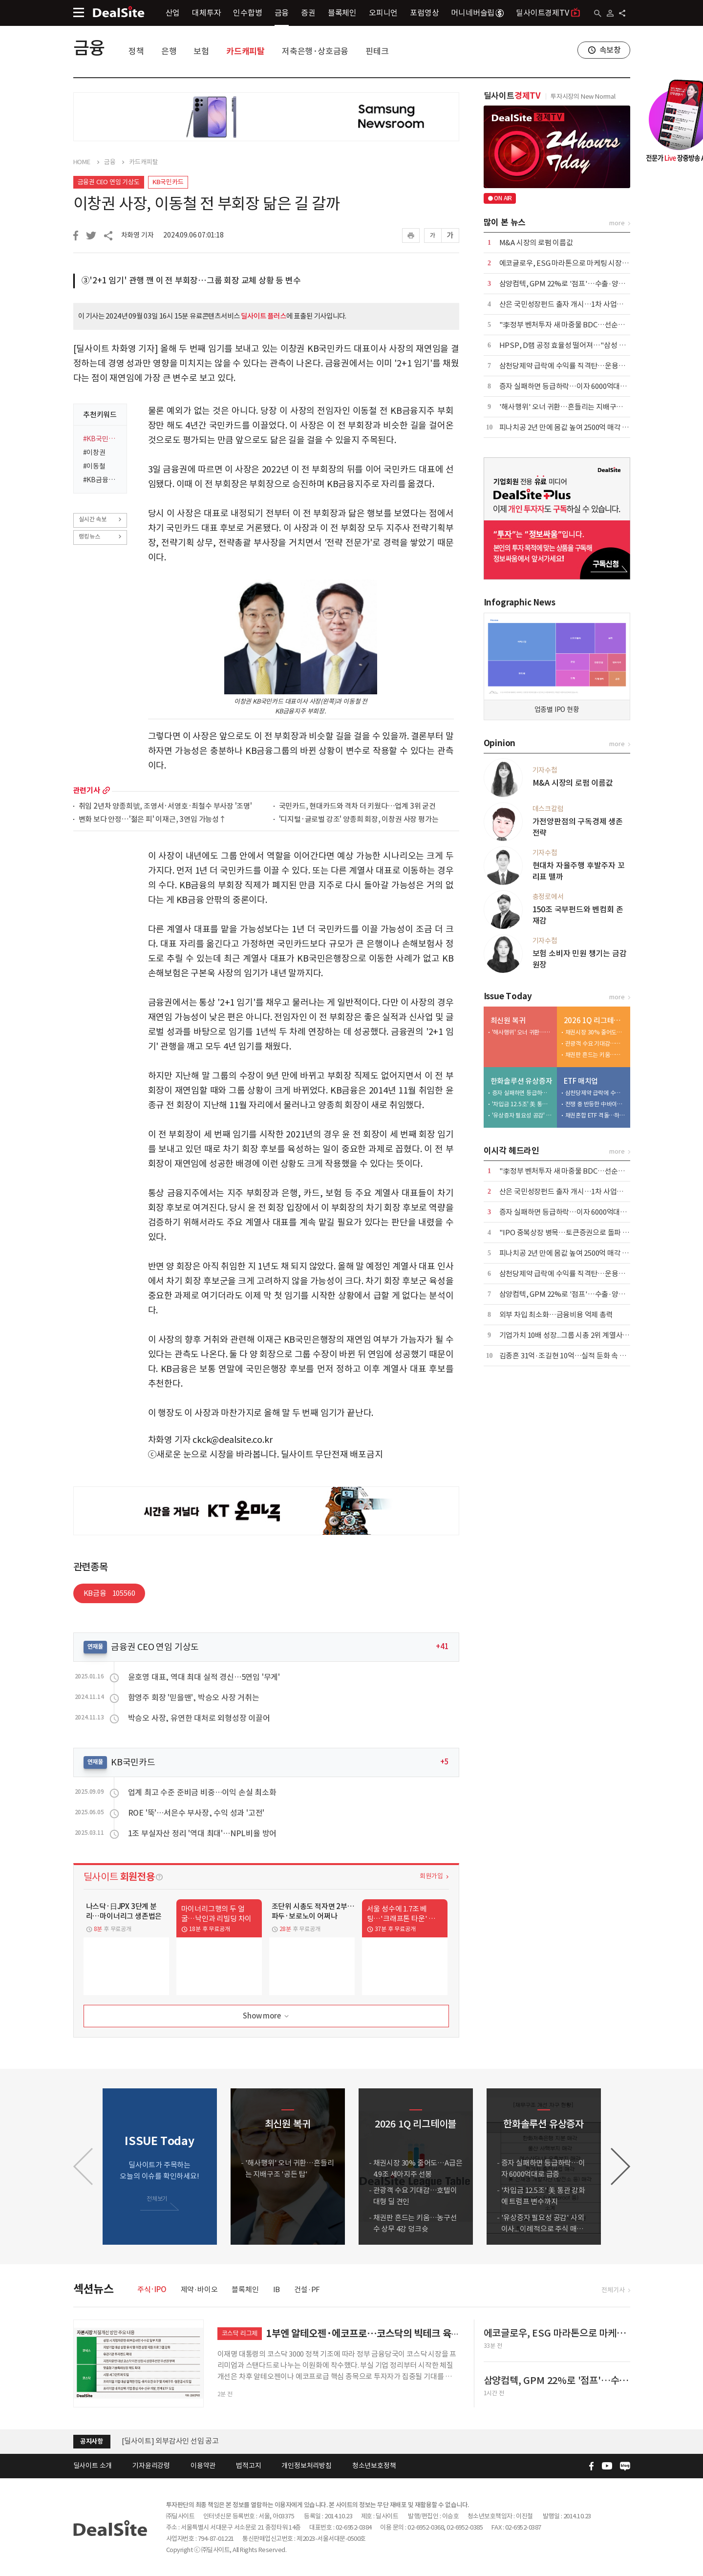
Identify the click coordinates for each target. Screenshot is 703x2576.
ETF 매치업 (581, 1081)
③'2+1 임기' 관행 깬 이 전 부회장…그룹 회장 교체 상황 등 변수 (191, 280)
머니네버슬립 (477, 13)
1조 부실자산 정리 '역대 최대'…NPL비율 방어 (202, 1833)
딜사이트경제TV (548, 12)
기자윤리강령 (151, 2465)
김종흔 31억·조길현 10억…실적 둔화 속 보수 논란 (573, 1355)
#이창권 (94, 452)
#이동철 (94, 466)
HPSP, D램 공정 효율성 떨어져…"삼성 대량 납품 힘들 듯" (586, 345)
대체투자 (206, 13)
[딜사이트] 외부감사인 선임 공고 (170, 2441)
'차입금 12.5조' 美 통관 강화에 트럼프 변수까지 (522, 1104)
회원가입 (431, 1876)
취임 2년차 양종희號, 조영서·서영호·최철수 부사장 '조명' (165, 806)
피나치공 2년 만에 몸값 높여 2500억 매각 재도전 (570, 427)
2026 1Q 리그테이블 (595, 1020)
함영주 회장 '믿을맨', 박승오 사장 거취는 (193, 1697)
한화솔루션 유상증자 (521, 1081)
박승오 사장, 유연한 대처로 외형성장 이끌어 (199, 1718)
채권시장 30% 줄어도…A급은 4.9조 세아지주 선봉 (595, 1032)
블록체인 (342, 13)
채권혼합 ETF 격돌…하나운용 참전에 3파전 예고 (595, 1115)
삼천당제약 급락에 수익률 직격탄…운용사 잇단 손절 (577, 365)
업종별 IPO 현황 (556, 709)
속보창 (610, 50)
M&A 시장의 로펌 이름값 (536, 242)
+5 (444, 1761)
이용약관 (203, 2465)
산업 (173, 13)
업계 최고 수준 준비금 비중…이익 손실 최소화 (202, 1792)
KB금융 (109, 1593)
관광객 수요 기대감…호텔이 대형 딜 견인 (595, 1043)
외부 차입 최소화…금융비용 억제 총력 (556, 1314)
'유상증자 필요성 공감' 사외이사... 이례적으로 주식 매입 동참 (522, 1115)
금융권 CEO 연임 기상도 (109, 182)
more (106, 790)
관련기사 (86, 790)
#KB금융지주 (102, 479)
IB (276, 2289)
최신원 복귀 (508, 1020)
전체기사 (612, 2290)
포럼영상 (424, 13)
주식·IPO (152, 2289)
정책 (136, 51)
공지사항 (91, 2441)
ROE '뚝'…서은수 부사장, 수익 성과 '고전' (196, 1813)
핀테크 (376, 51)
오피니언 (383, 13)
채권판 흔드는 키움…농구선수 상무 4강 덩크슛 (595, 1055)
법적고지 (248, 2465)
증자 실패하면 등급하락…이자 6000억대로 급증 (570, 386)
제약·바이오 (199, 2289)
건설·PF (307, 2289)
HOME (81, 162)
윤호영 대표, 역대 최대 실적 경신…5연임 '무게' (204, 1677)
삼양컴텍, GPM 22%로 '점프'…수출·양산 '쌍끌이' (575, 283)
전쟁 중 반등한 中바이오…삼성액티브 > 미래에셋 (595, 1104)
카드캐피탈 (245, 51)
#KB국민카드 (102, 438)
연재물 (95, 1646)
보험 (201, 51)
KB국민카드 (168, 182)
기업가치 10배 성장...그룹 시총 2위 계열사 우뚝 (568, 1335)
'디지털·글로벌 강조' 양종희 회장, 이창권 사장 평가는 (359, 820)
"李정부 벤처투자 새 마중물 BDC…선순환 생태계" (574, 324)
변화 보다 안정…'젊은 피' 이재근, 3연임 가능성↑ (152, 820)
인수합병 (247, 13)
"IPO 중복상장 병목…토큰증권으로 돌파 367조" (571, 1232)
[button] (620, 2166)
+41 (442, 1646)
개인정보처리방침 (306, 2465)
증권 (308, 13)
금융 (282, 13)
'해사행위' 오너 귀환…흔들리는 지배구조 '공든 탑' (575, 406)
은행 (169, 51)
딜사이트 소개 (92, 2465)
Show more (266, 2016)
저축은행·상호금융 (315, 51)
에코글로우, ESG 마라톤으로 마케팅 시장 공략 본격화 (579, 263)
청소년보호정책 (374, 2465)
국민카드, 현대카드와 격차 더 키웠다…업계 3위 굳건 (357, 806)
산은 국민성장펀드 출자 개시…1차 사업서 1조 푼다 (574, 304)
